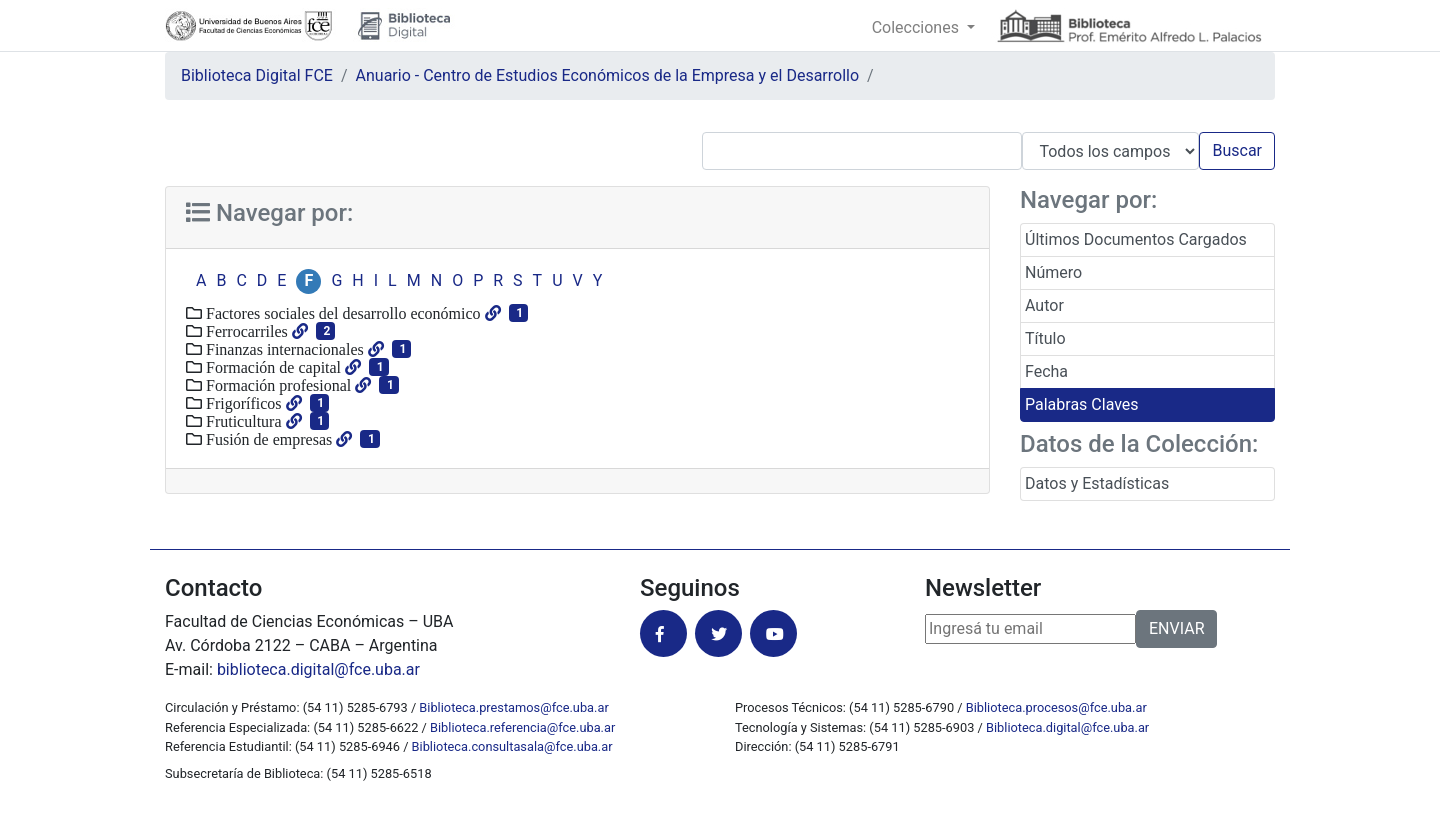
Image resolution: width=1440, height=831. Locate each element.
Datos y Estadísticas (1097, 483)
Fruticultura (242, 421)
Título (1045, 338)
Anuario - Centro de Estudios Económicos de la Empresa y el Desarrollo (608, 75)
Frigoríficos (242, 403)
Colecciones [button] (917, 27)
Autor (1044, 305)
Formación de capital (271, 367)
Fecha (1046, 371)
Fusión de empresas (267, 439)
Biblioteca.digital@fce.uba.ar (1067, 727)
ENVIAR (1176, 628)
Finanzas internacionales (283, 349)
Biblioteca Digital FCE (257, 75)
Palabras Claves (1082, 404)
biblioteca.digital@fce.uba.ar (318, 669)
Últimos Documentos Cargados (1136, 239)
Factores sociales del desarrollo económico (341, 313)
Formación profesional (276, 385)
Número (1053, 272)
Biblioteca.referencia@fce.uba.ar (522, 727)
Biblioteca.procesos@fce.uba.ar (1056, 707)
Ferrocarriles (245, 331)
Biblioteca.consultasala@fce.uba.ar (512, 746)
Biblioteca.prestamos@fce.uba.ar (513, 707)
